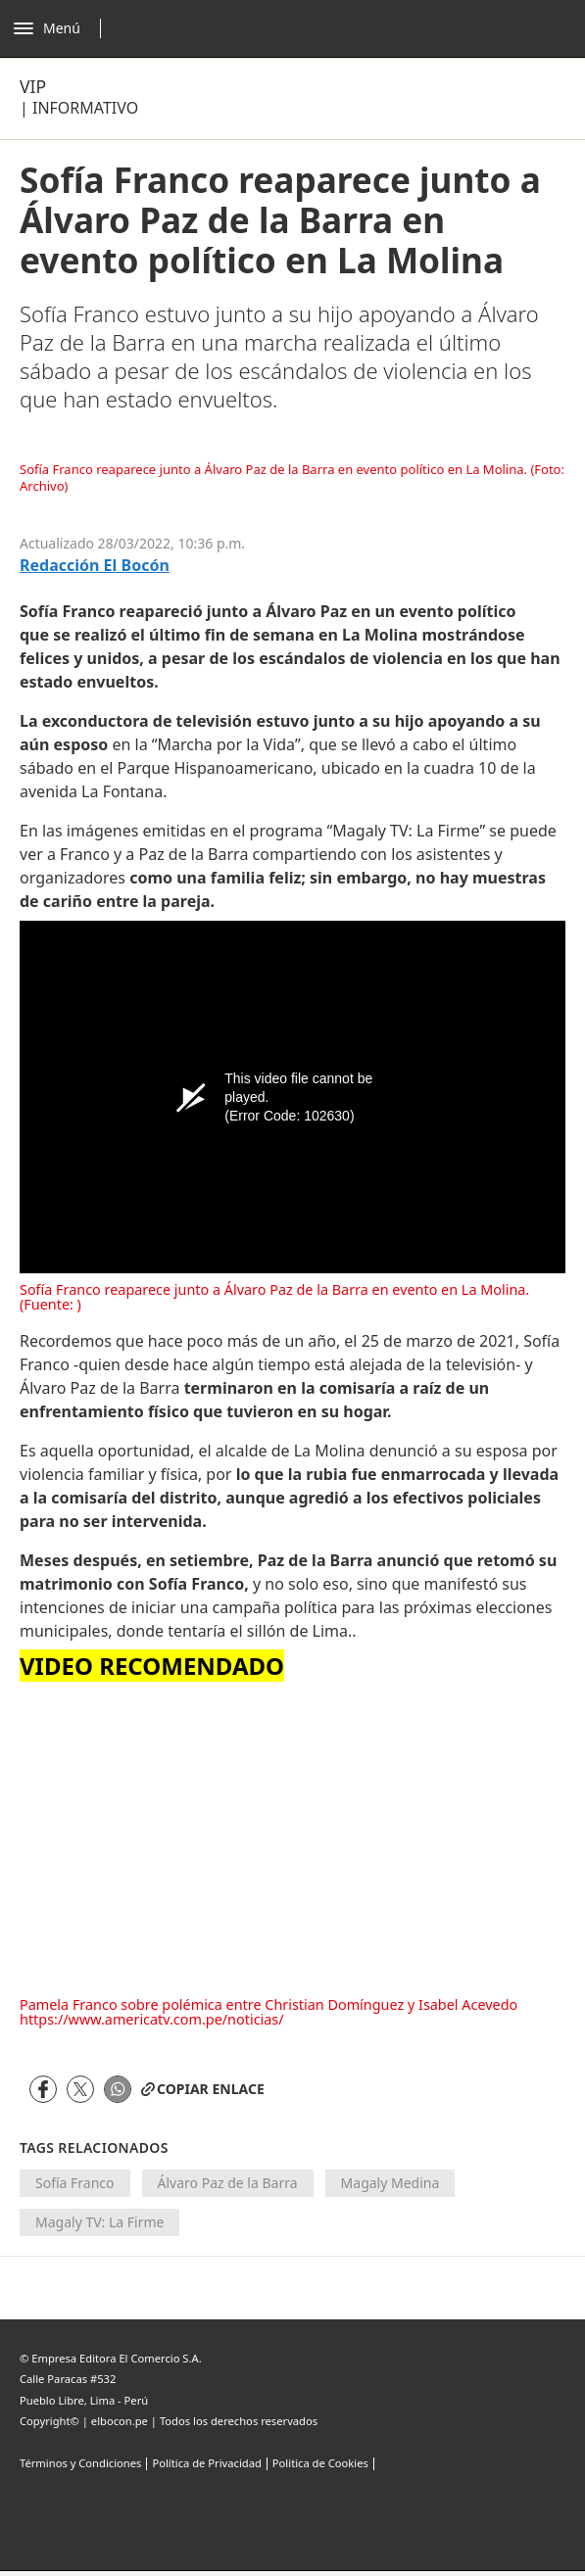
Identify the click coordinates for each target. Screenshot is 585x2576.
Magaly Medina (390, 2182)
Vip (33, 86)
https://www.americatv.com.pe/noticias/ (152, 2019)
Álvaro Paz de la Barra (228, 2182)
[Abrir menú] (62, 28)
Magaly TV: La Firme (99, 2222)
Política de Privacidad (206, 2463)
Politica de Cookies (320, 2463)
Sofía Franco (75, 2182)
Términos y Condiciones (80, 2463)
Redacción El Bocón (95, 565)
